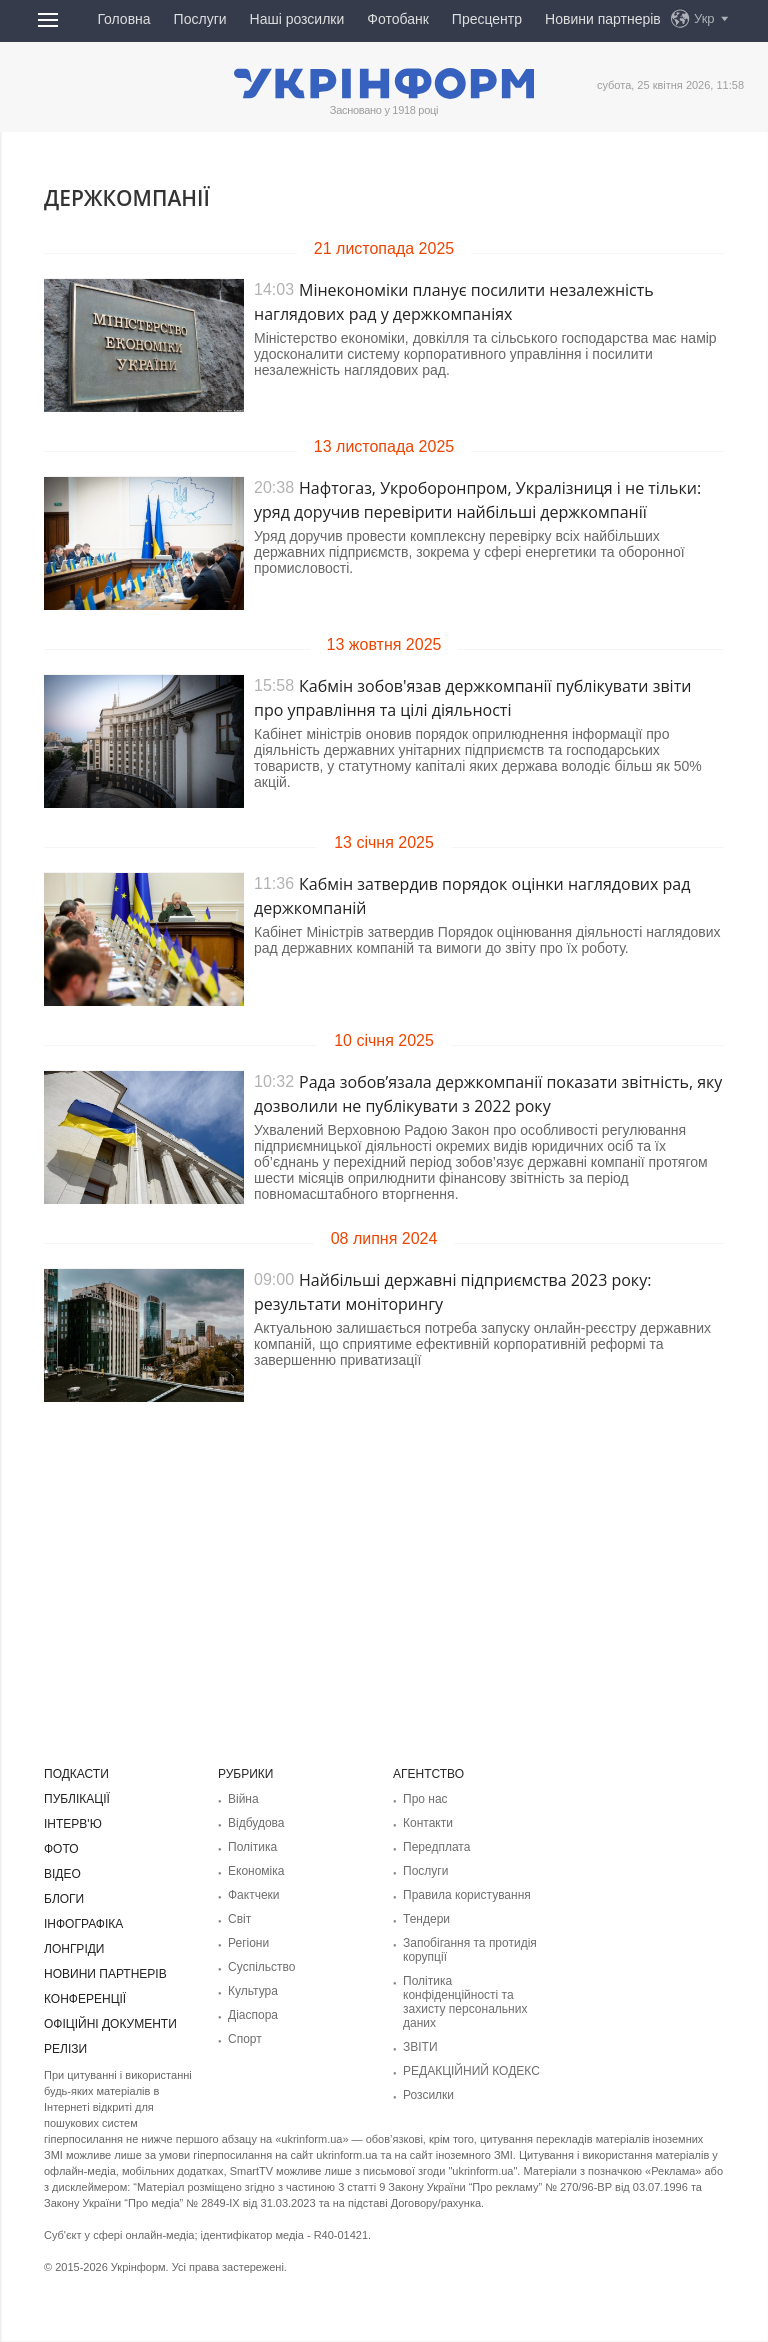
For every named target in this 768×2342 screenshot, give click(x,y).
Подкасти (76, 1774)
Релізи (65, 2049)
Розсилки (428, 2095)
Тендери (426, 1919)
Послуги (200, 19)
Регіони (248, 1943)
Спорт (245, 2039)
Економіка (256, 1871)
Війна (243, 1799)
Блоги (64, 1899)
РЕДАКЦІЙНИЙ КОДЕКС (471, 2071)
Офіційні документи (110, 2024)
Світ (239, 1919)
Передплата (436, 1847)
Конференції (85, 1999)
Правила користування (467, 1895)
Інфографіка (83, 1924)
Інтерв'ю (73, 1824)
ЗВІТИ (420, 2047)
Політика (252, 1847)
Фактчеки (254, 1895)
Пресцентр (487, 19)
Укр (704, 18)
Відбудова (256, 1823)
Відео (62, 1874)
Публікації (77, 1799)
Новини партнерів (603, 19)
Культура (253, 1991)
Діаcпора (253, 2015)
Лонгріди (74, 1949)
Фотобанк (398, 19)
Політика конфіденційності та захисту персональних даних (465, 2002)
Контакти (428, 1823)
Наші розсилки (297, 19)
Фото (61, 1849)
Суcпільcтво (262, 1967)
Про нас (425, 1799)
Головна (123, 19)
